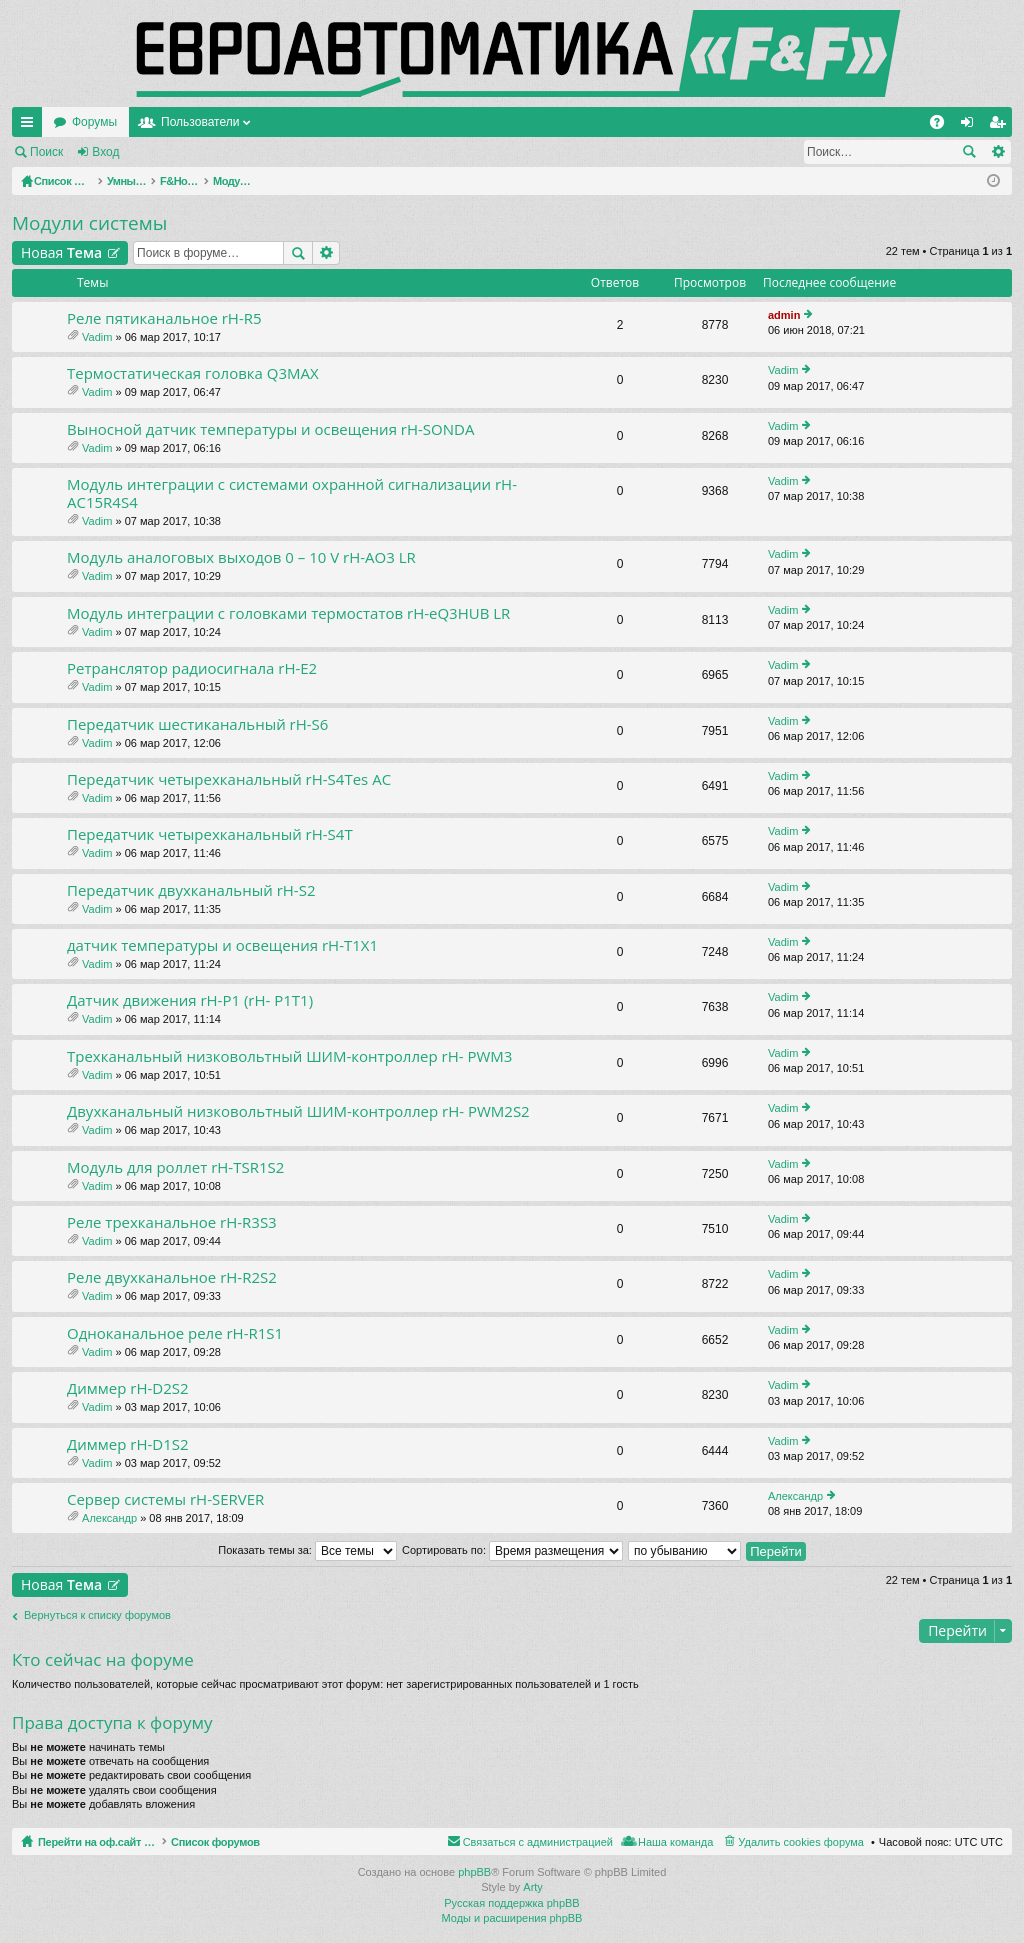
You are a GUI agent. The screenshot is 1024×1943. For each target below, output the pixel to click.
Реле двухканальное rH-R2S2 (172, 1277)
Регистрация (184, 152)
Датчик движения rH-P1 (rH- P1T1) (190, 1000)
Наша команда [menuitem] (675, 1842)
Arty (533, 1887)
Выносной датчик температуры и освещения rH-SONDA (270, 429)
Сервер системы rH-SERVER (165, 1499)
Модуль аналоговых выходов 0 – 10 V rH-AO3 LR (241, 557)
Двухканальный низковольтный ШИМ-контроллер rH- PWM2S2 (298, 1111)
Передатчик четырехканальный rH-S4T (210, 834)
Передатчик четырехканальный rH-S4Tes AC (229, 779)
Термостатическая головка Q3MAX (193, 373)
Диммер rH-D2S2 (128, 1388)
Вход (105, 152)
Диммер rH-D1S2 (128, 1444)
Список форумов (262, 1842)
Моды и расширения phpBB (512, 1918)
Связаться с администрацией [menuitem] (538, 1842)
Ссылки (31, 126)
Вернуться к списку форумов (97, 1615)
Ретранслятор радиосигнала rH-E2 (192, 668)
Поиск (46, 152)
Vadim (97, 337)
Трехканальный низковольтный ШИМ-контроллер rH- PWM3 (289, 1056)
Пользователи (393, 122)
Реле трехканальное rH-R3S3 (172, 1222)
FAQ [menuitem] (943, 126)
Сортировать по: (512, 1550)
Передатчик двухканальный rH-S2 (191, 890)
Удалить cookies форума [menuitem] (801, 1842)
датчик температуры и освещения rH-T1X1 (222, 945)
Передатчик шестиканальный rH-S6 (197, 724)
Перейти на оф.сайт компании (138, 122)
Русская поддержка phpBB (511, 1903)
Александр (109, 1518)
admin (784, 315)
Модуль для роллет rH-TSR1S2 (175, 1167)
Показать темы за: (307, 1550)
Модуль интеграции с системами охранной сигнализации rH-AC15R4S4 (292, 493)
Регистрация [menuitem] (1001, 126)
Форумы (287, 122)
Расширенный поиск (997, 152)
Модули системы (89, 223)
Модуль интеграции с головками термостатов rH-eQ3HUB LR (288, 613)
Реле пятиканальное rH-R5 (164, 318)
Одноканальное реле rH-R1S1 (175, 1333)
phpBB (474, 1872)
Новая (61, 252)
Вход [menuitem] (971, 126)
